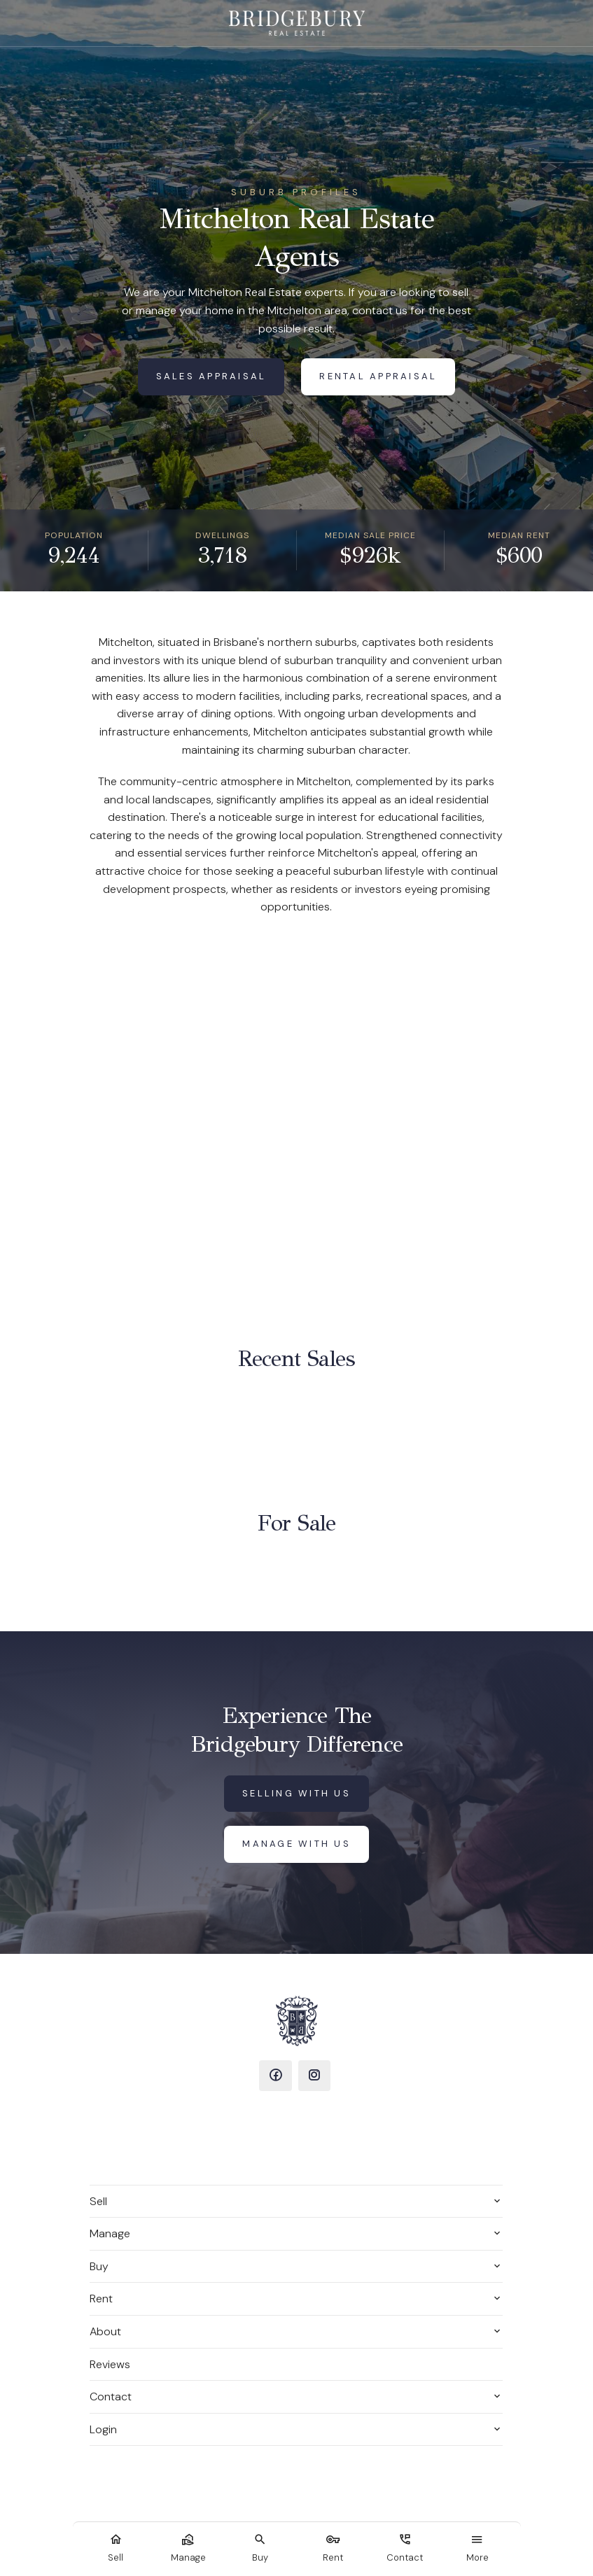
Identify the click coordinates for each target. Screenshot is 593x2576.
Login (103, 2429)
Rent (101, 2298)
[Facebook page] (275, 2075)
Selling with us (296, 1793)
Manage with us (296, 1844)
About (105, 2331)
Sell (98, 2201)
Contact (111, 2396)
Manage (110, 2233)
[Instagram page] (314, 2075)
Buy (99, 2266)
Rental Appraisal (378, 376)
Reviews (110, 2364)
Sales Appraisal (211, 376)
